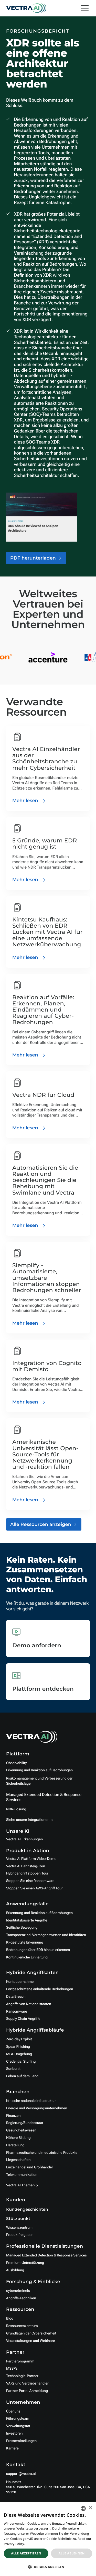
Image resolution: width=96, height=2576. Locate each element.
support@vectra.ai (21, 2474)
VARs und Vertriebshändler (27, 2383)
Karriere (12, 2448)
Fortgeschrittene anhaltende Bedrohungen (39, 1989)
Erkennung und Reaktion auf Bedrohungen (39, 1770)
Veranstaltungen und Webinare (30, 2341)
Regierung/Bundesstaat (24, 2123)
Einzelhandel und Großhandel (29, 2167)
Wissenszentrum (19, 2228)
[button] (48, 2567)
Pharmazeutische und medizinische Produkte (41, 2153)
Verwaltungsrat (18, 2426)
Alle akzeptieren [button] (26, 2553)
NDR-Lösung (16, 1809)
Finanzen (13, 2116)
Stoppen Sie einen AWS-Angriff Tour (34, 1888)
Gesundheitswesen (21, 2130)
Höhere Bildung (18, 2138)
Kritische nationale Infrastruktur (31, 2101)
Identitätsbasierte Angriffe (26, 1920)
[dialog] (48, 2539)
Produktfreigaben (20, 2235)
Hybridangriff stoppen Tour (27, 1873)
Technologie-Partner (22, 2376)
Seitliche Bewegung (21, 1928)
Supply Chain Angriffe (23, 2019)
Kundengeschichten (27, 2209)
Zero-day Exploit (19, 2039)
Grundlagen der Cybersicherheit (31, 2333)
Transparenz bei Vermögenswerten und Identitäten (46, 1935)
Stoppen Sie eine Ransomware (30, 1881)
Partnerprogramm (20, 2361)
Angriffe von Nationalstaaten (28, 2004)
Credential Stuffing (21, 2062)
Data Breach (16, 1997)
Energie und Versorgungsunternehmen (36, 2108)
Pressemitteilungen (21, 2441)
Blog (9, 2319)
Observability (16, 1763)
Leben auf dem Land (22, 2076)
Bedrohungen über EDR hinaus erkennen (38, 1950)
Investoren (14, 2433)
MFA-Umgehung (19, 2054)
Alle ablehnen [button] (72, 2553)
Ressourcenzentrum (22, 2326)
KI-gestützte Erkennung (24, 1942)
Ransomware (16, 2012)
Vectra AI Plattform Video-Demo (31, 1859)
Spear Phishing (18, 2047)
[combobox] (83, 2508)
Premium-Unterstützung (25, 2263)
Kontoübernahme (20, 1982)
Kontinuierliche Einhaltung (27, 1957)
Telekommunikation (21, 2175)
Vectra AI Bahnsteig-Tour (25, 1866)
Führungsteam (17, 2419)
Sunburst (13, 2069)
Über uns (13, 2411)
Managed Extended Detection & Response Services (46, 2255)
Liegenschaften (18, 2160)
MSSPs (11, 2369)
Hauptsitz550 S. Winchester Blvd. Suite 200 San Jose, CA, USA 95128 (48, 2487)
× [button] (90, 2508)
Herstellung (15, 2145)
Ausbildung (15, 2270)
